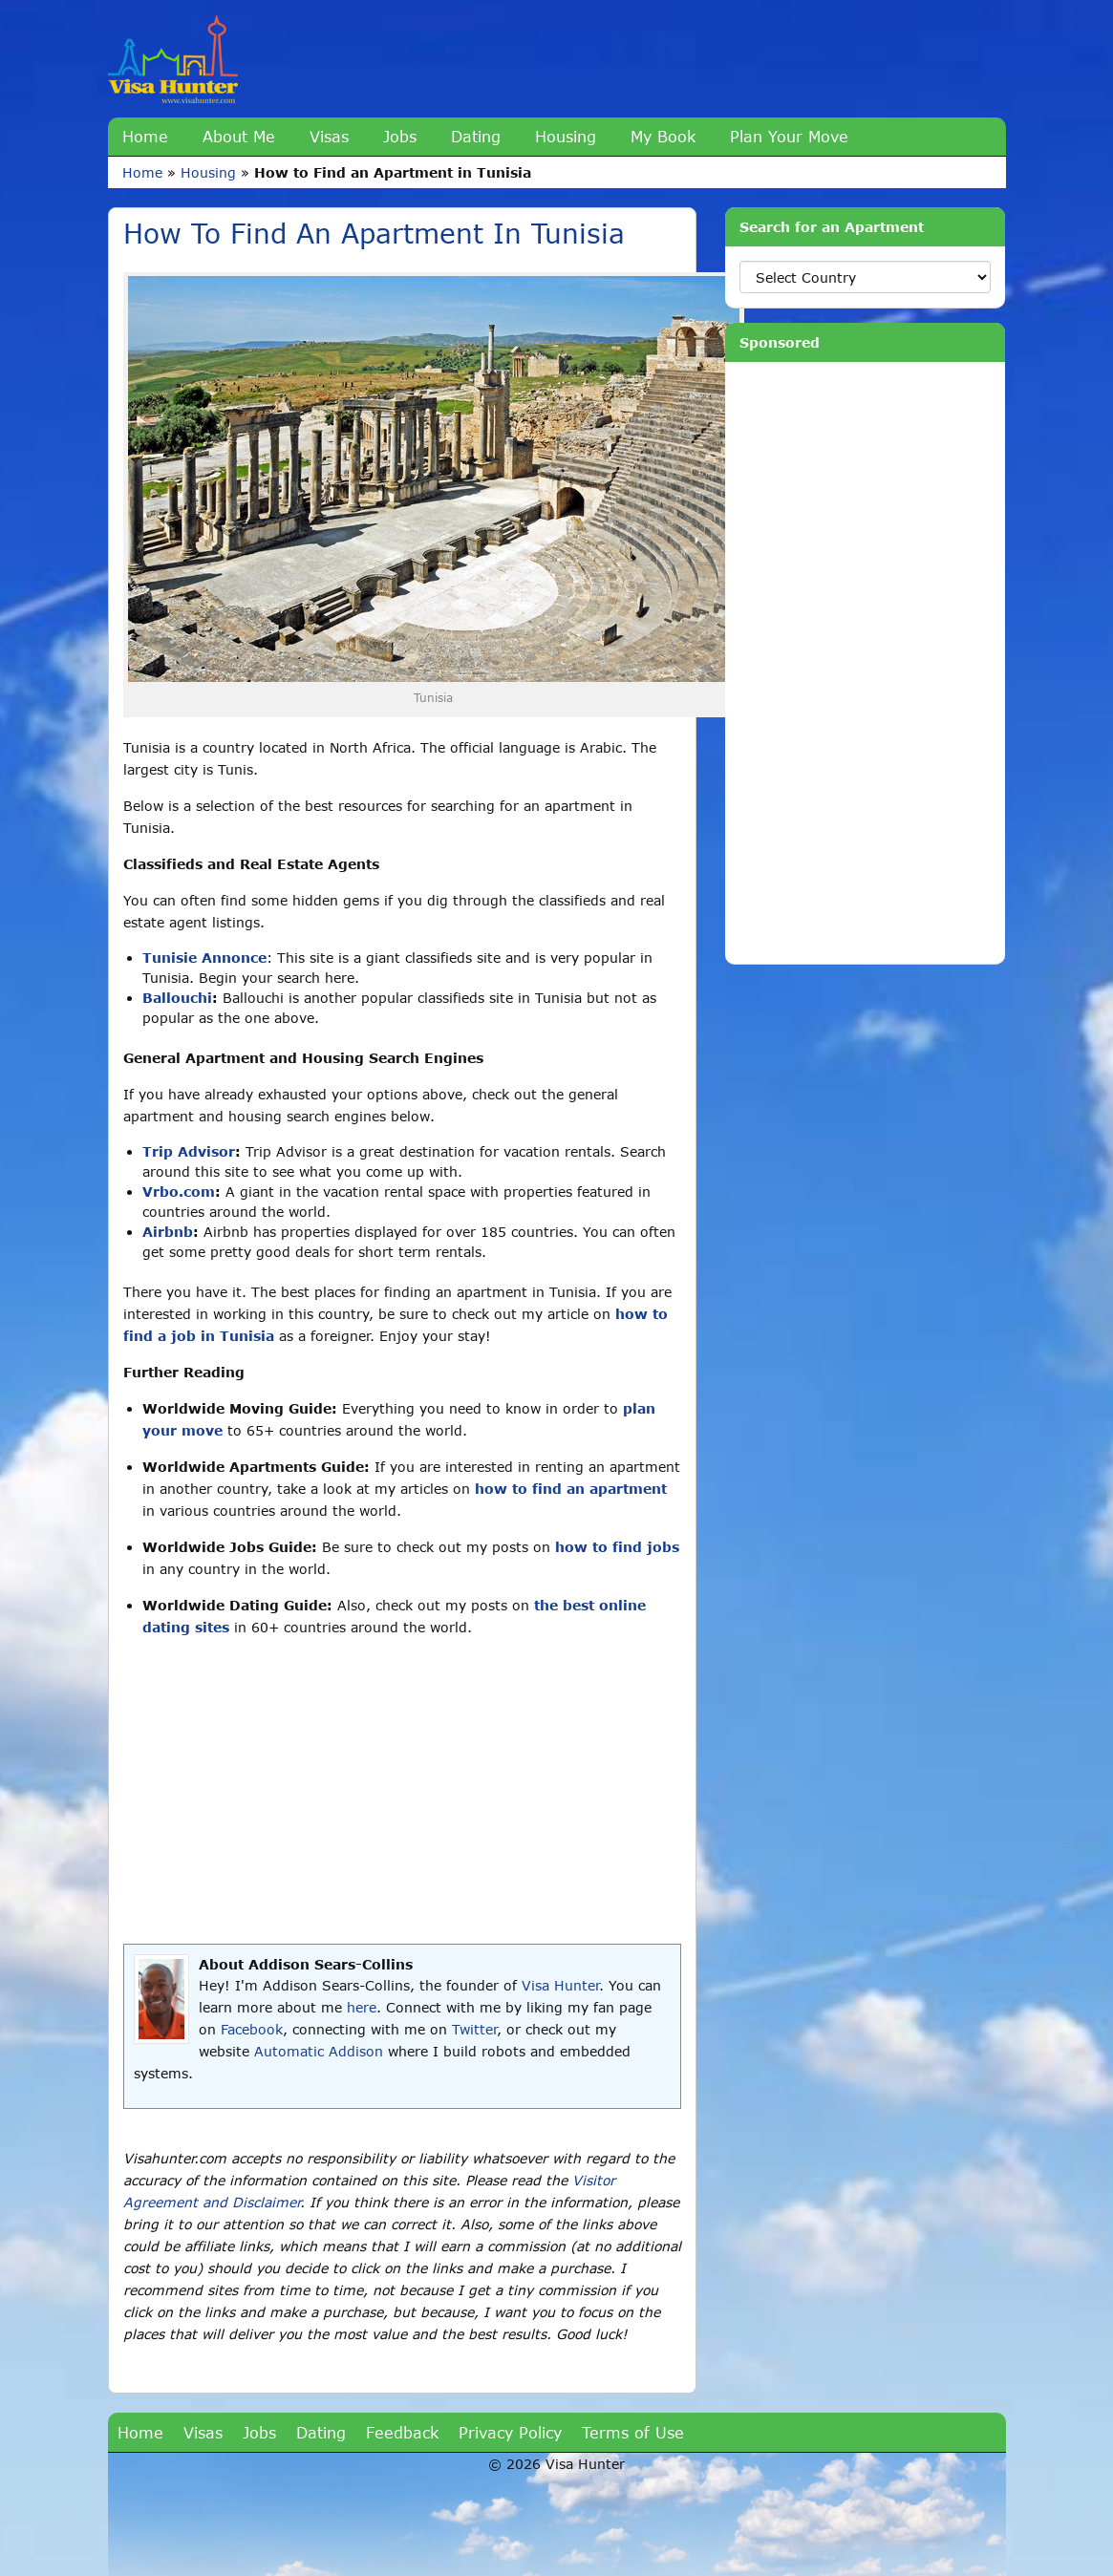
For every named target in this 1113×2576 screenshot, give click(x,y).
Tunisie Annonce (204, 957)
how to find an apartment (571, 1488)
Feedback (402, 2432)
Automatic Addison (318, 2051)
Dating (476, 136)
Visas (329, 136)
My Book (663, 136)
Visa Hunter (560, 1985)
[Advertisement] (402, 1791)
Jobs (400, 136)
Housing (565, 136)
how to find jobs (617, 1547)
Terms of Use (633, 2432)
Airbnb (167, 1232)
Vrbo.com (178, 1191)
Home (145, 136)
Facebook (252, 2029)
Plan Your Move (789, 136)
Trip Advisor (188, 1151)
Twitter (474, 2029)
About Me (239, 136)
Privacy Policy (510, 2432)
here (361, 2007)
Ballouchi (177, 998)
